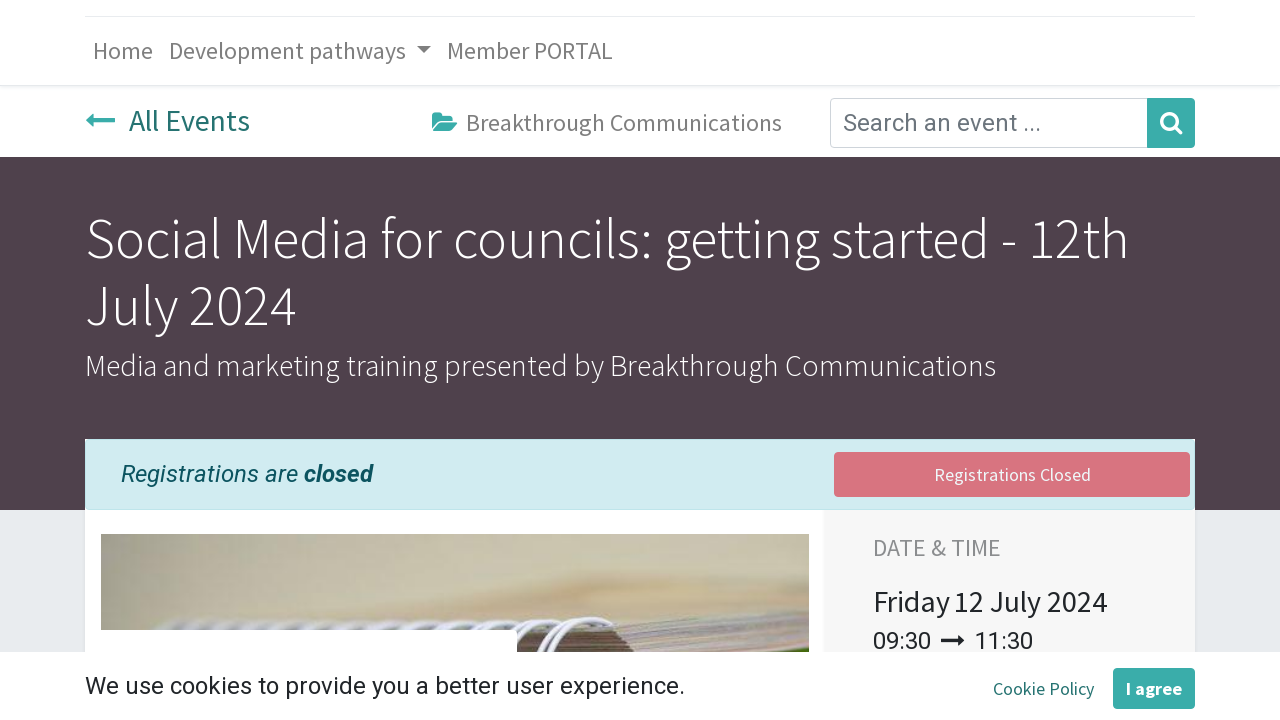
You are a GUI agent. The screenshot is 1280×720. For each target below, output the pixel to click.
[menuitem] (123, 51)
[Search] (1171, 123)
